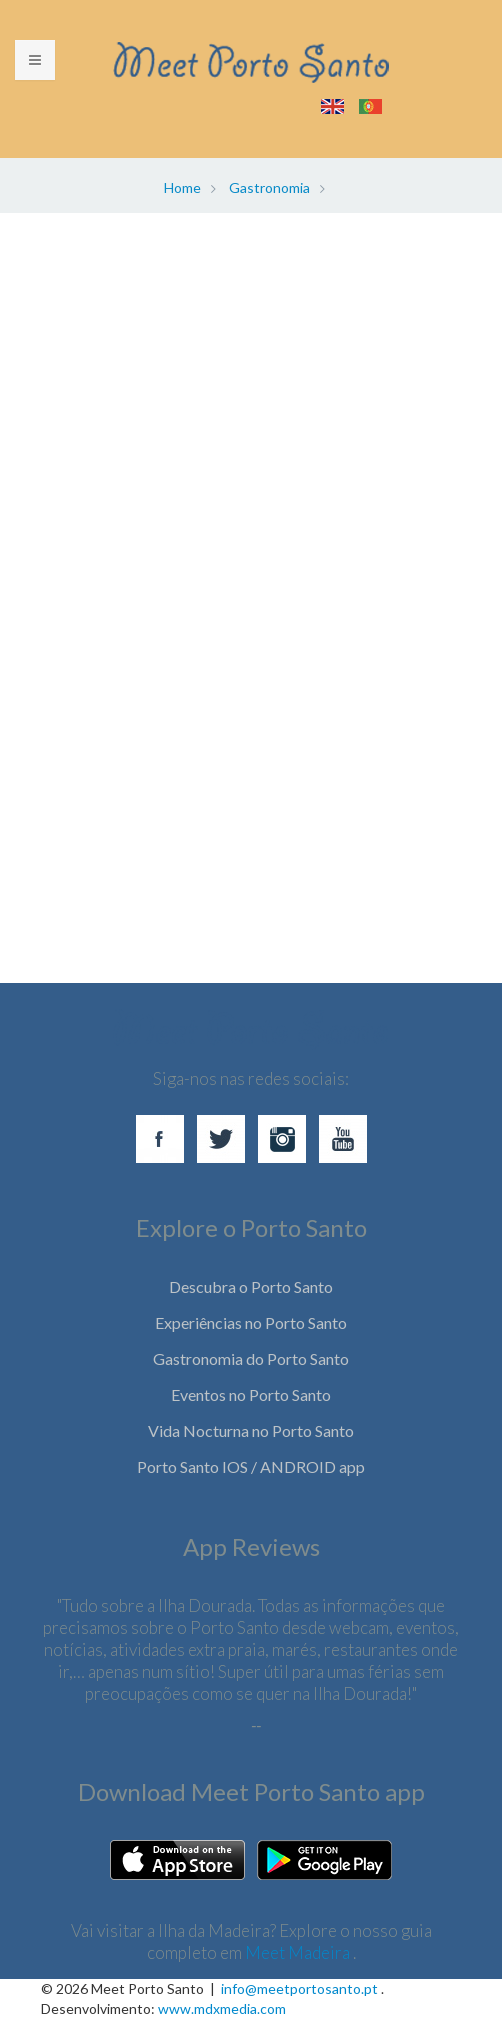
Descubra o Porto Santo (251, 1286)
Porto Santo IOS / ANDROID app (251, 1466)
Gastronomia (269, 187)
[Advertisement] (251, 428)
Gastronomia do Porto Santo (251, 1358)
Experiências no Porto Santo (251, 1322)
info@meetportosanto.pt (299, 1988)
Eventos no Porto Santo (251, 1394)
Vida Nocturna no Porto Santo (251, 1430)
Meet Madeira (299, 1952)
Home (182, 187)
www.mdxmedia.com (222, 2008)
